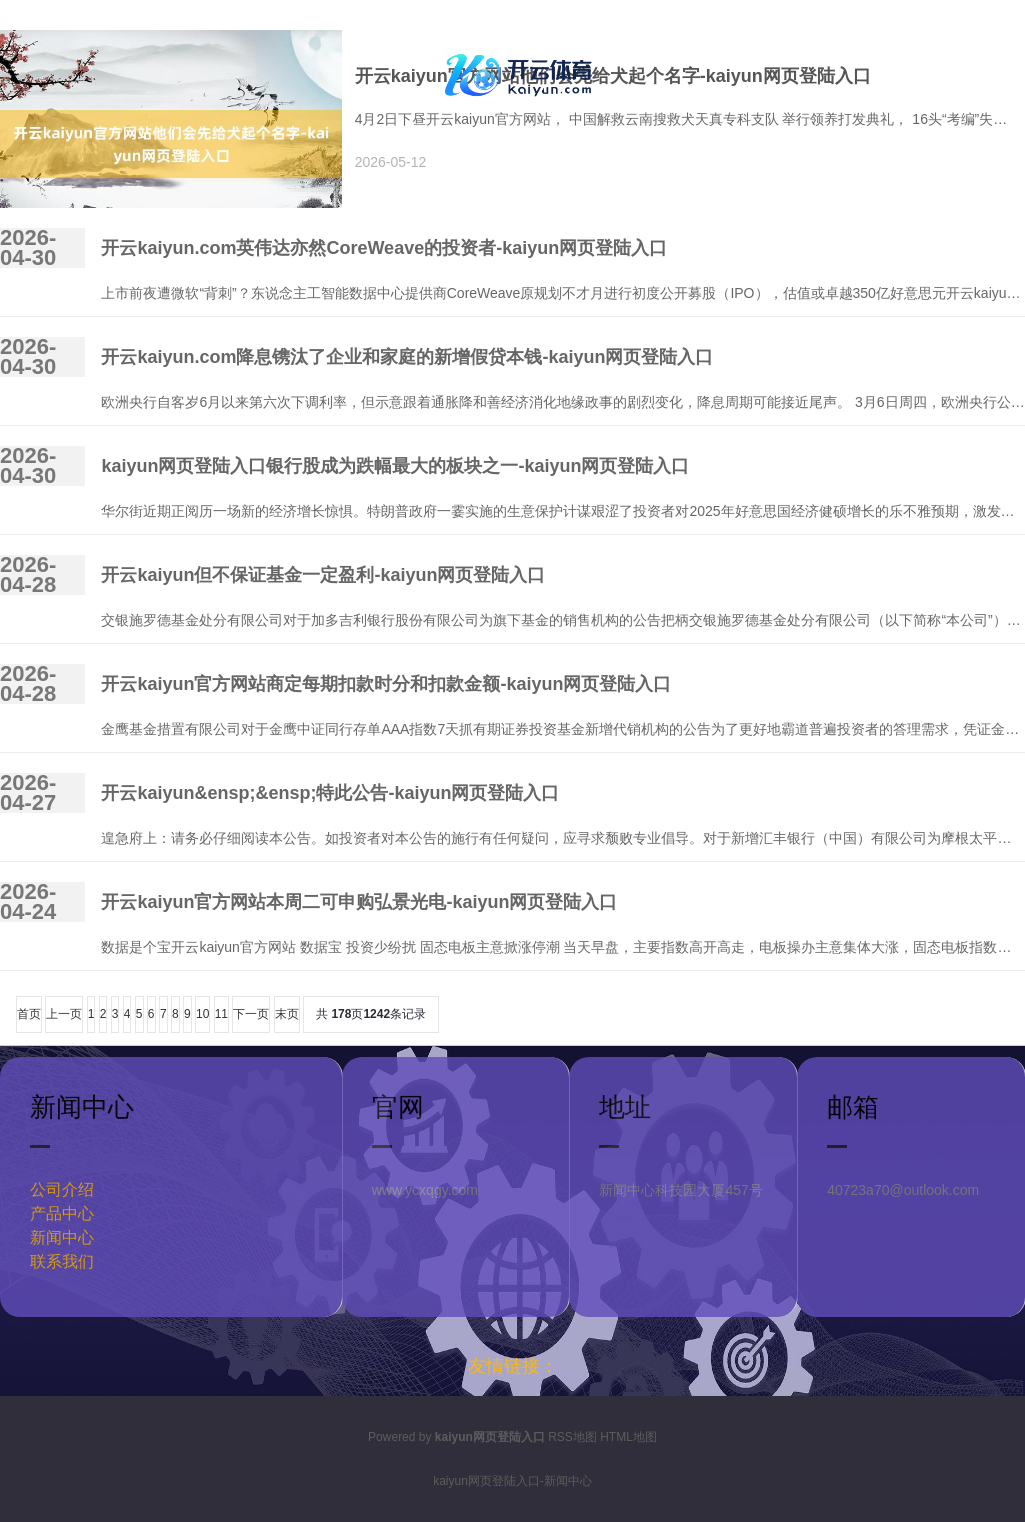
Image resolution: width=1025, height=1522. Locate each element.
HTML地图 (628, 1437)
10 (202, 1014)
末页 (287, 1014)
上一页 (64, 1014)
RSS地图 (572, 1437)
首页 (29, 1014)
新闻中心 (62, 1237)
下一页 (251, 1014)
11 (221, 1014)
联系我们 (62, 1261)
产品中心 (62, 1213)
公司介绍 (62, 1189)
